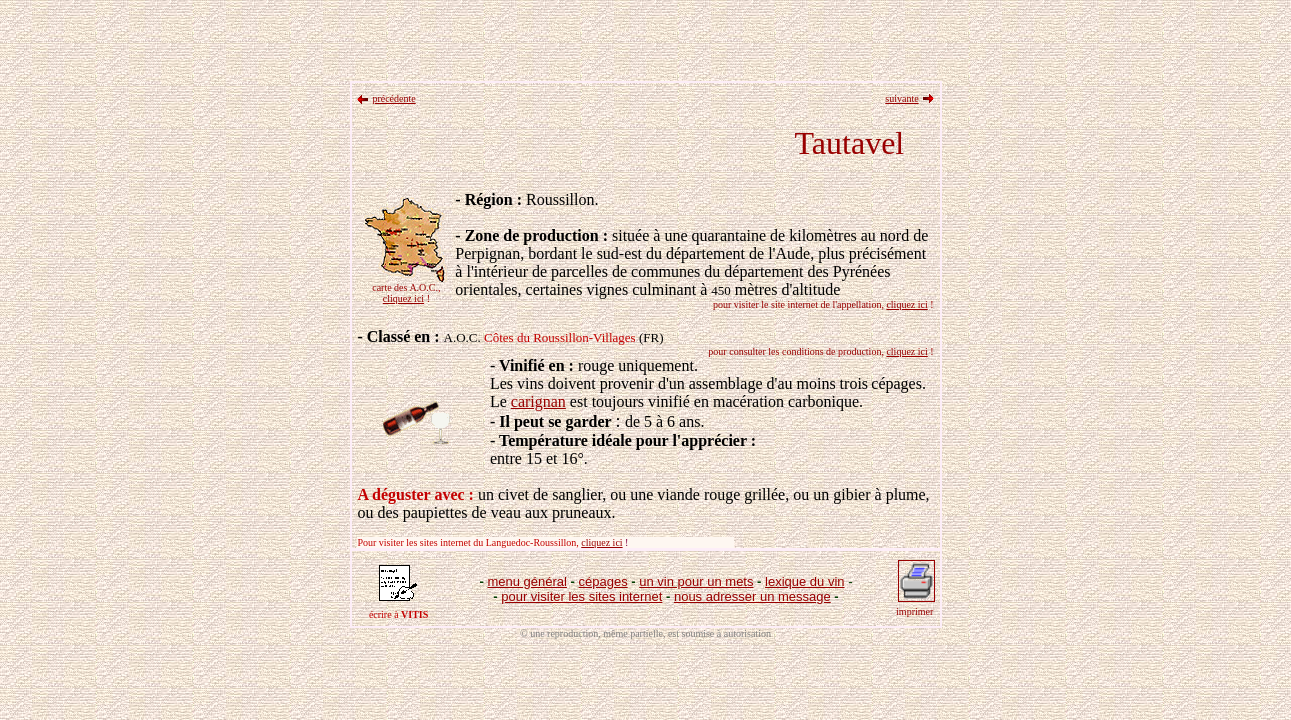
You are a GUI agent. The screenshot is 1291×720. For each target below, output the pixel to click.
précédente (393, 98)
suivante (901, 98)
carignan (538, 401)
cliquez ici (403, 298)
